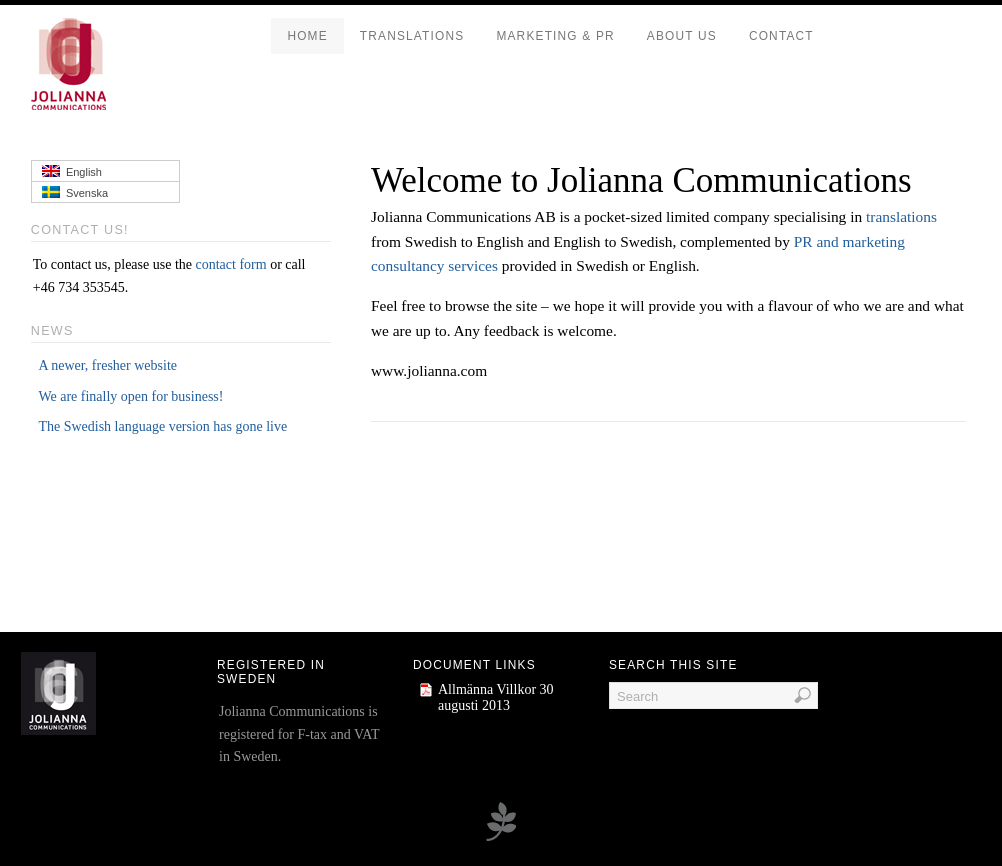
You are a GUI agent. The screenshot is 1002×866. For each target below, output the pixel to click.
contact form (231, 264)
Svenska (75, 192)
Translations (412, 36)
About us (682, 36)
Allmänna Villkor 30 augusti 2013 (496, 697)
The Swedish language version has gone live (162, 426)
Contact (781, 36)
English (72, 171)
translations (901, 216)
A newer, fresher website (107, 365)
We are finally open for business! (130, 396)
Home (307, 36)
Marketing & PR (555, 36)
